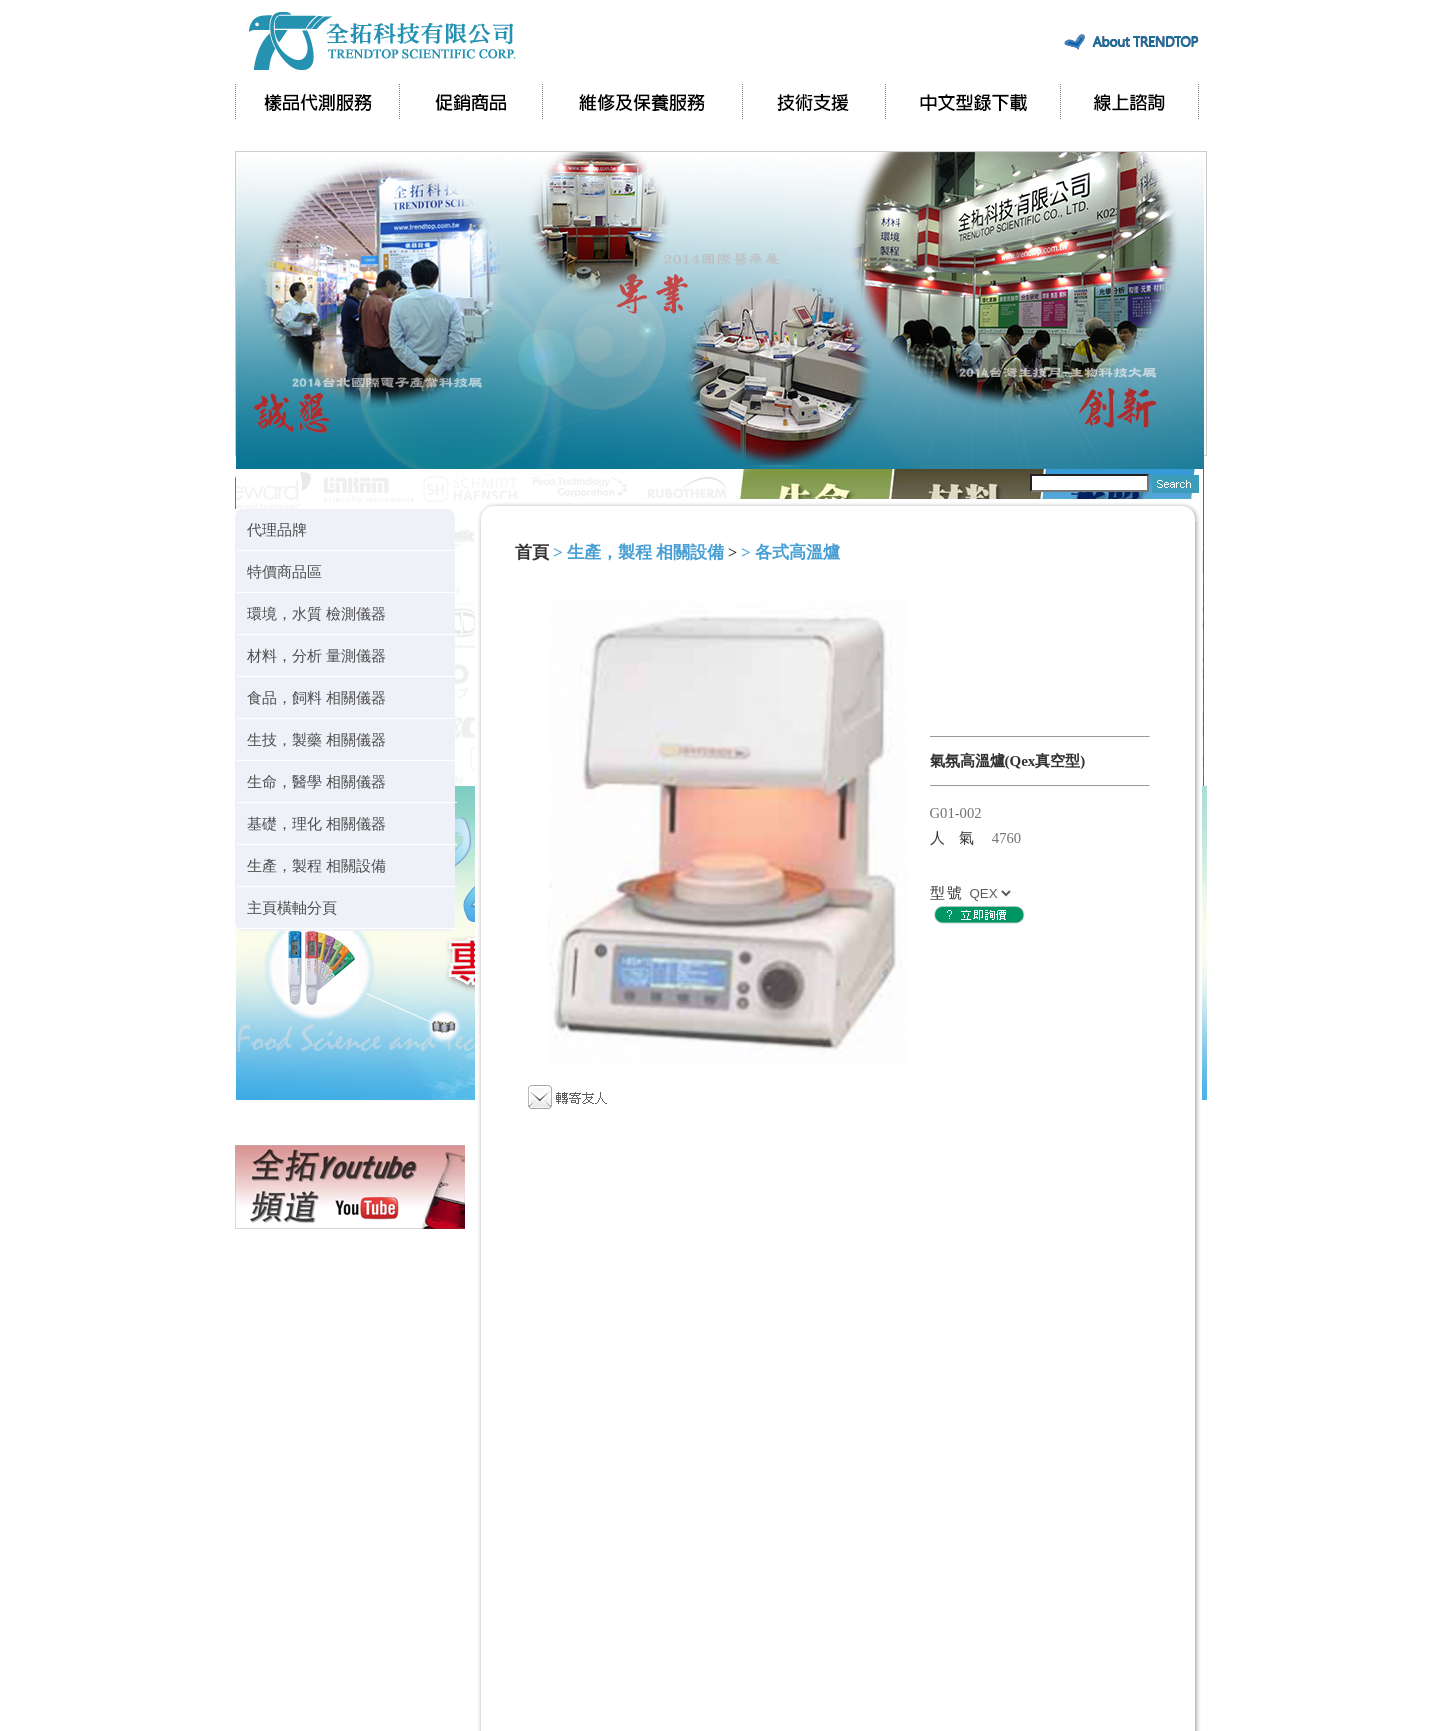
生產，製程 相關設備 (316, 865)
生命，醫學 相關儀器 (316, 781)
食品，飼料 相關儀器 (316, 697)
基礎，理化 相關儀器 (316, 823)
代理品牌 (277, 529)
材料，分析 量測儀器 (316, 655)
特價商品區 (284, 571)
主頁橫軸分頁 (292, 907)
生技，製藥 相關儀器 (316, 739)
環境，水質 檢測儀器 (316, 613)
